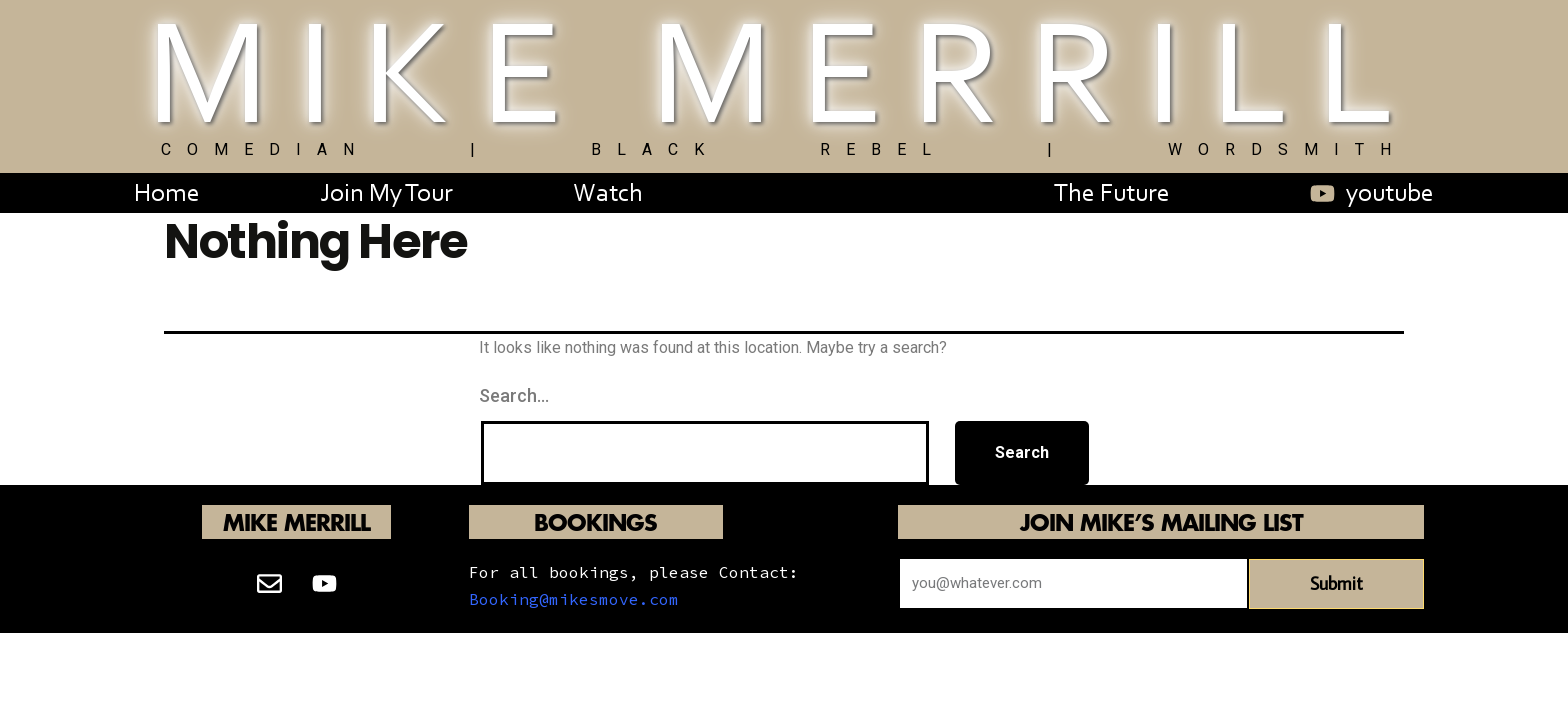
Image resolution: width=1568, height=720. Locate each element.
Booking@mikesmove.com (574, 599)
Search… (514, 395)
